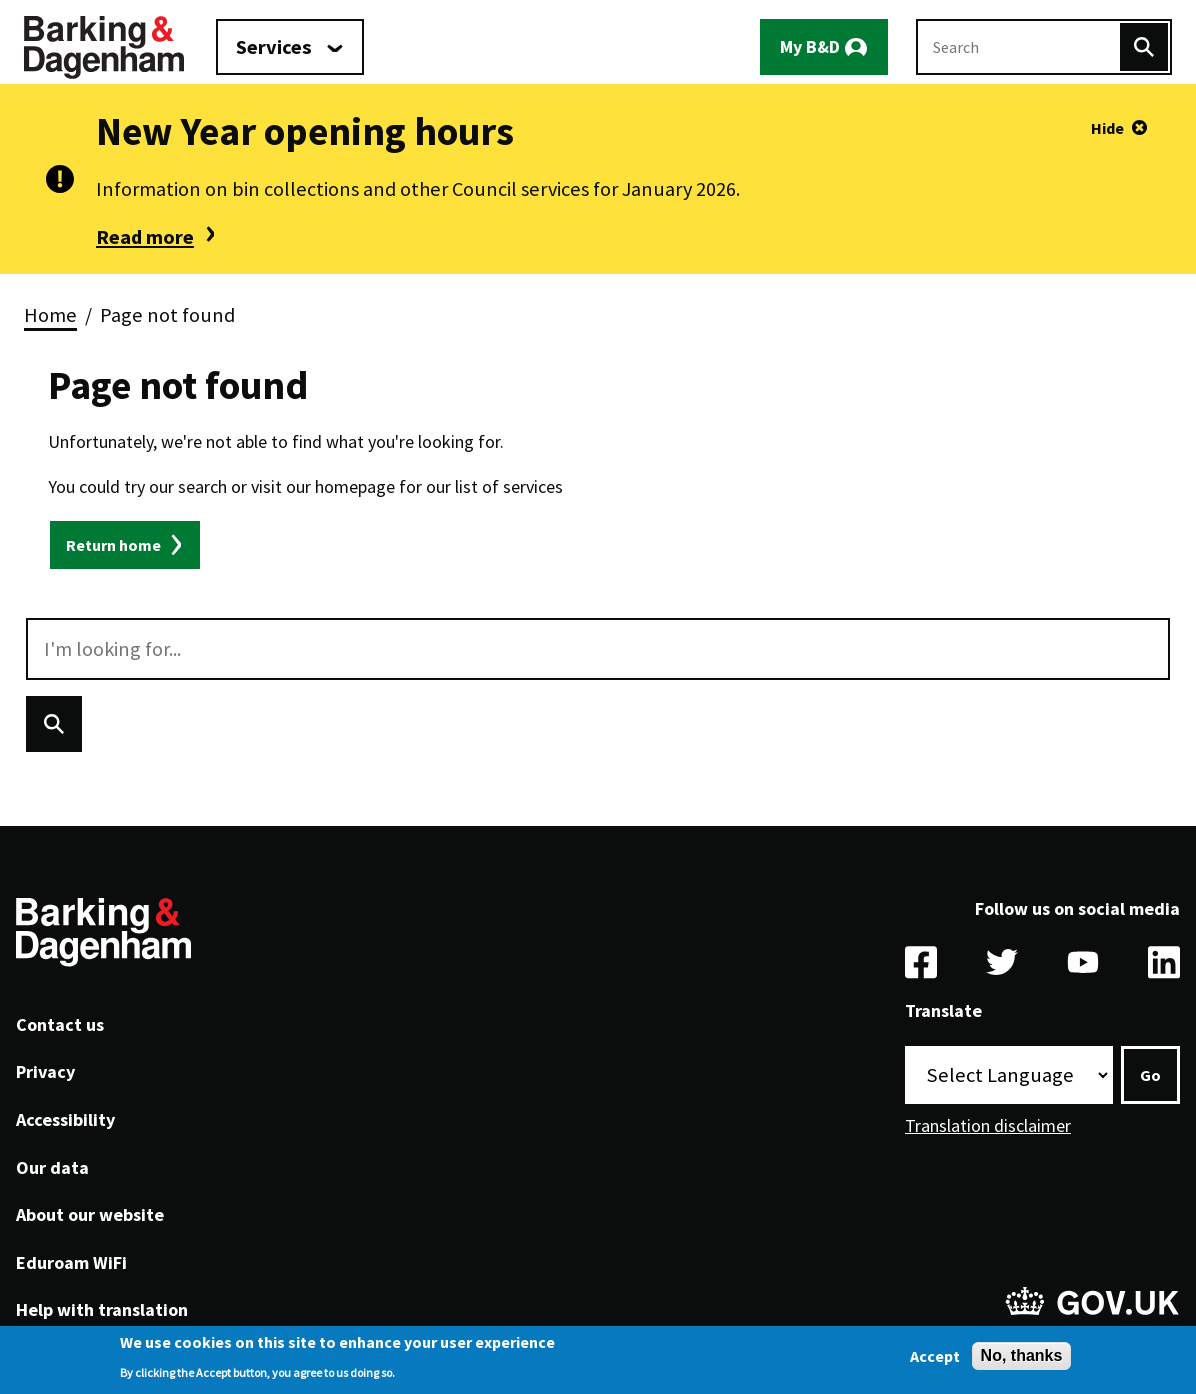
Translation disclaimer (988, 1125)
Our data (52, 1167)
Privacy (45, 1071)
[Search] (1144, 47)
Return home (113, 545)
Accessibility (65, 1119)
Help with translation (102, 1309)
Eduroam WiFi (71, 1262)
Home (50, 315)
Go (1150, 1075)
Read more (145, 237)
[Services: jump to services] (290, 47)
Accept (935, 1356)
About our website (90, 1214)
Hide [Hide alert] (1107, 128)
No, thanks (1022, 1355)
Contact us (60, 1024)
